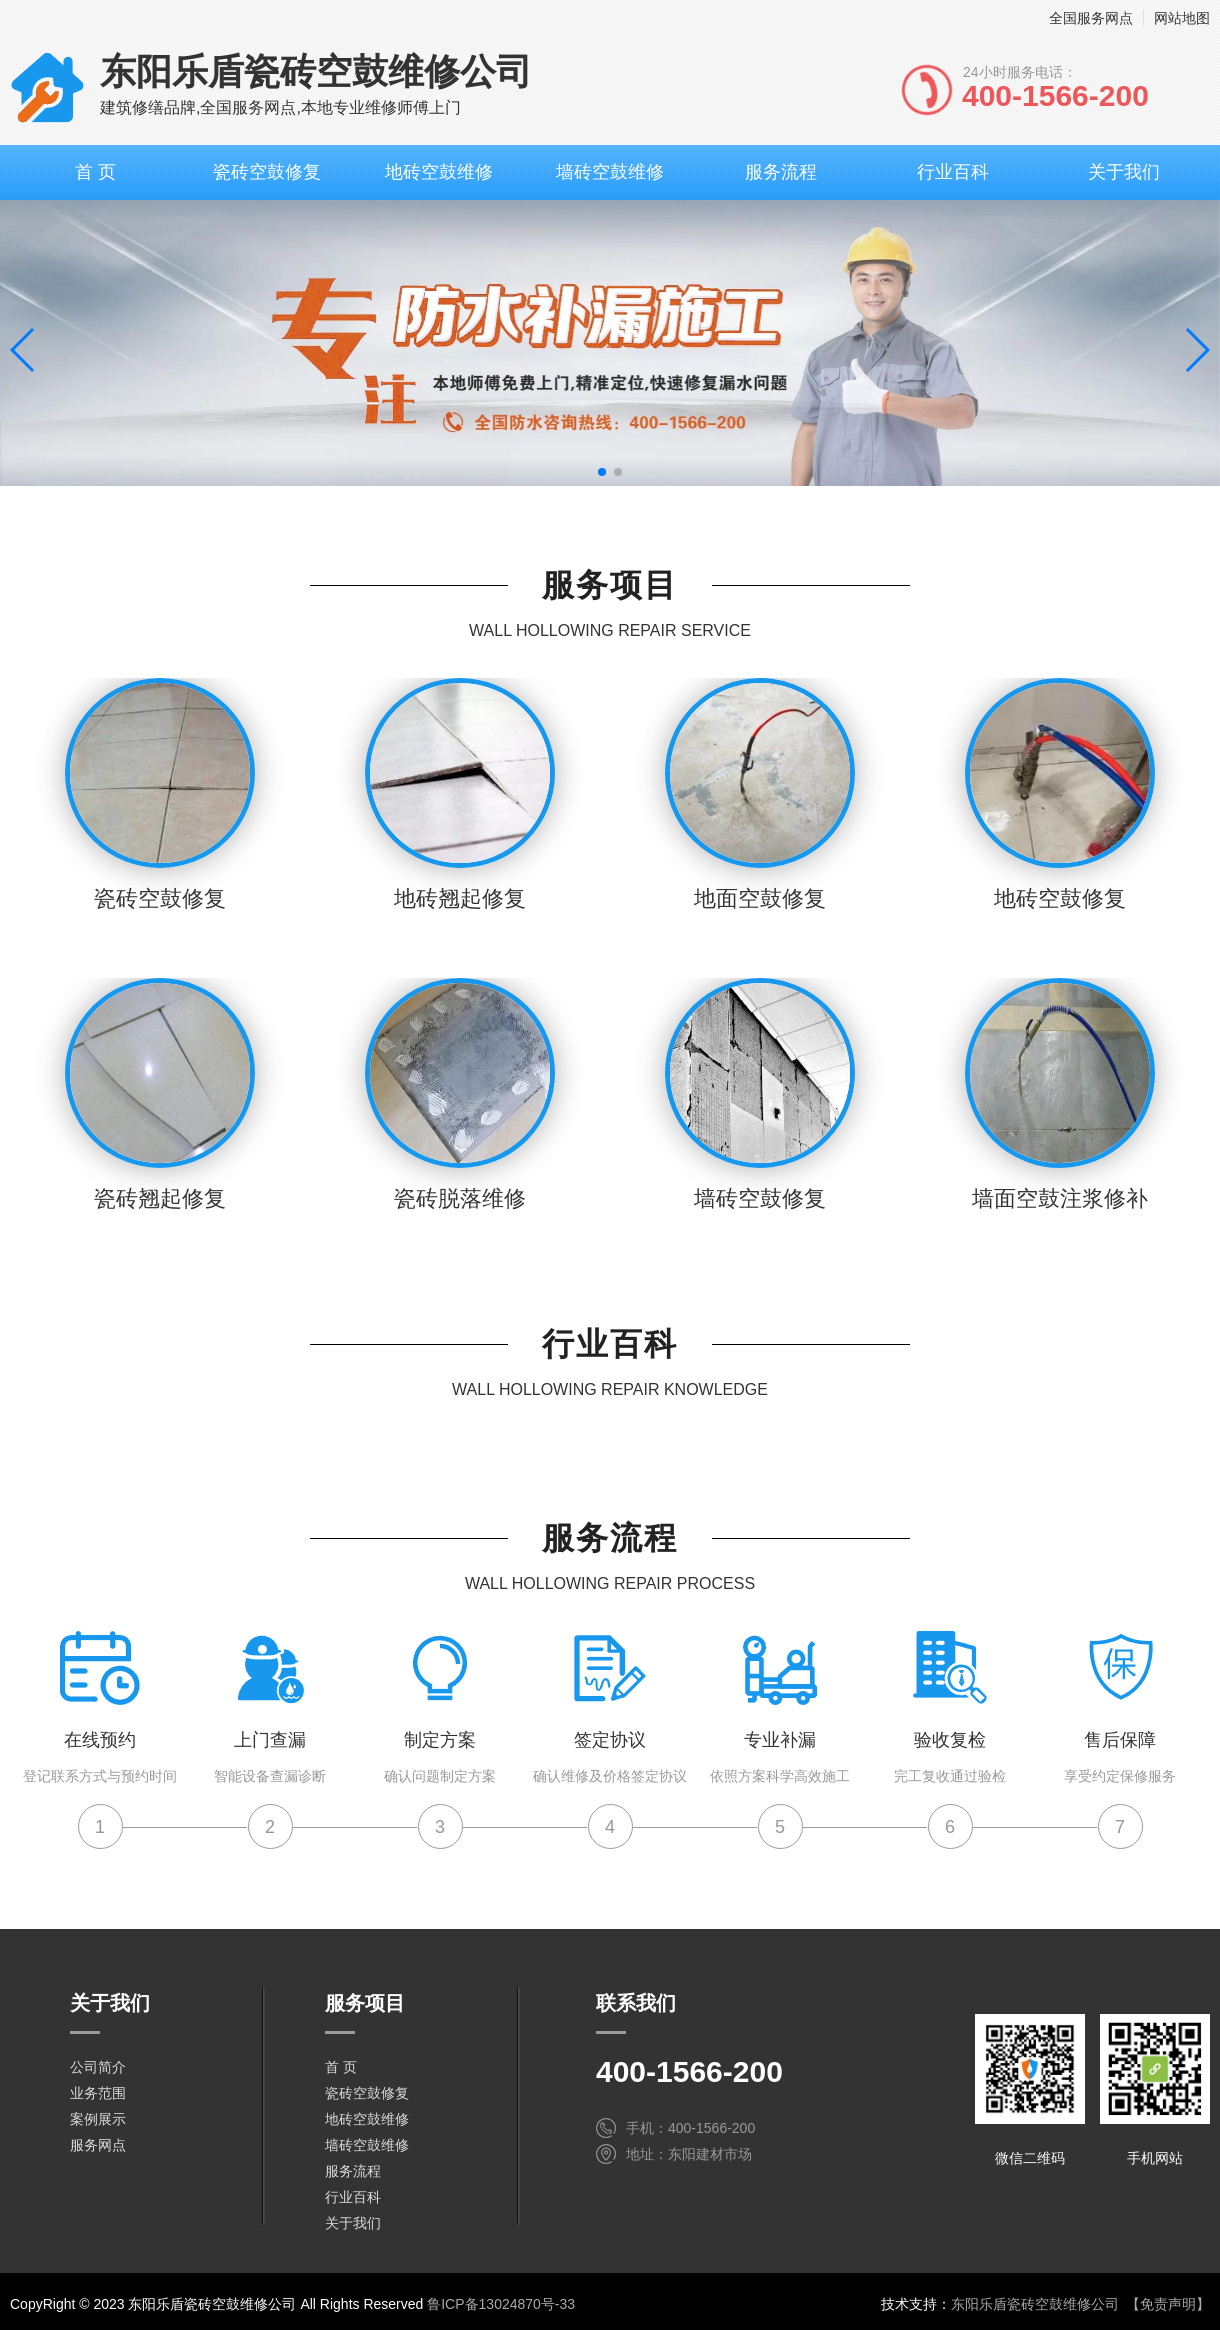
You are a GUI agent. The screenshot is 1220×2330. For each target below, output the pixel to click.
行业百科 (953, 172)
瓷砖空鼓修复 (267, 172)
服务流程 (781, 172)
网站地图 (1182, 18)
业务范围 (98, 2093)
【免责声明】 (1168, 2304)
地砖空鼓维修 (439, 172)
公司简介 (98, 2067)
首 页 (95, 172)
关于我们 (1124, 172)
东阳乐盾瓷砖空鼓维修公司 (1035, 2304)
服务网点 (98, 2145)
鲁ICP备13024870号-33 (501, 2304)
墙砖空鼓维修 (610, 172)
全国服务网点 (1091, 18)
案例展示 (98, 2119)
